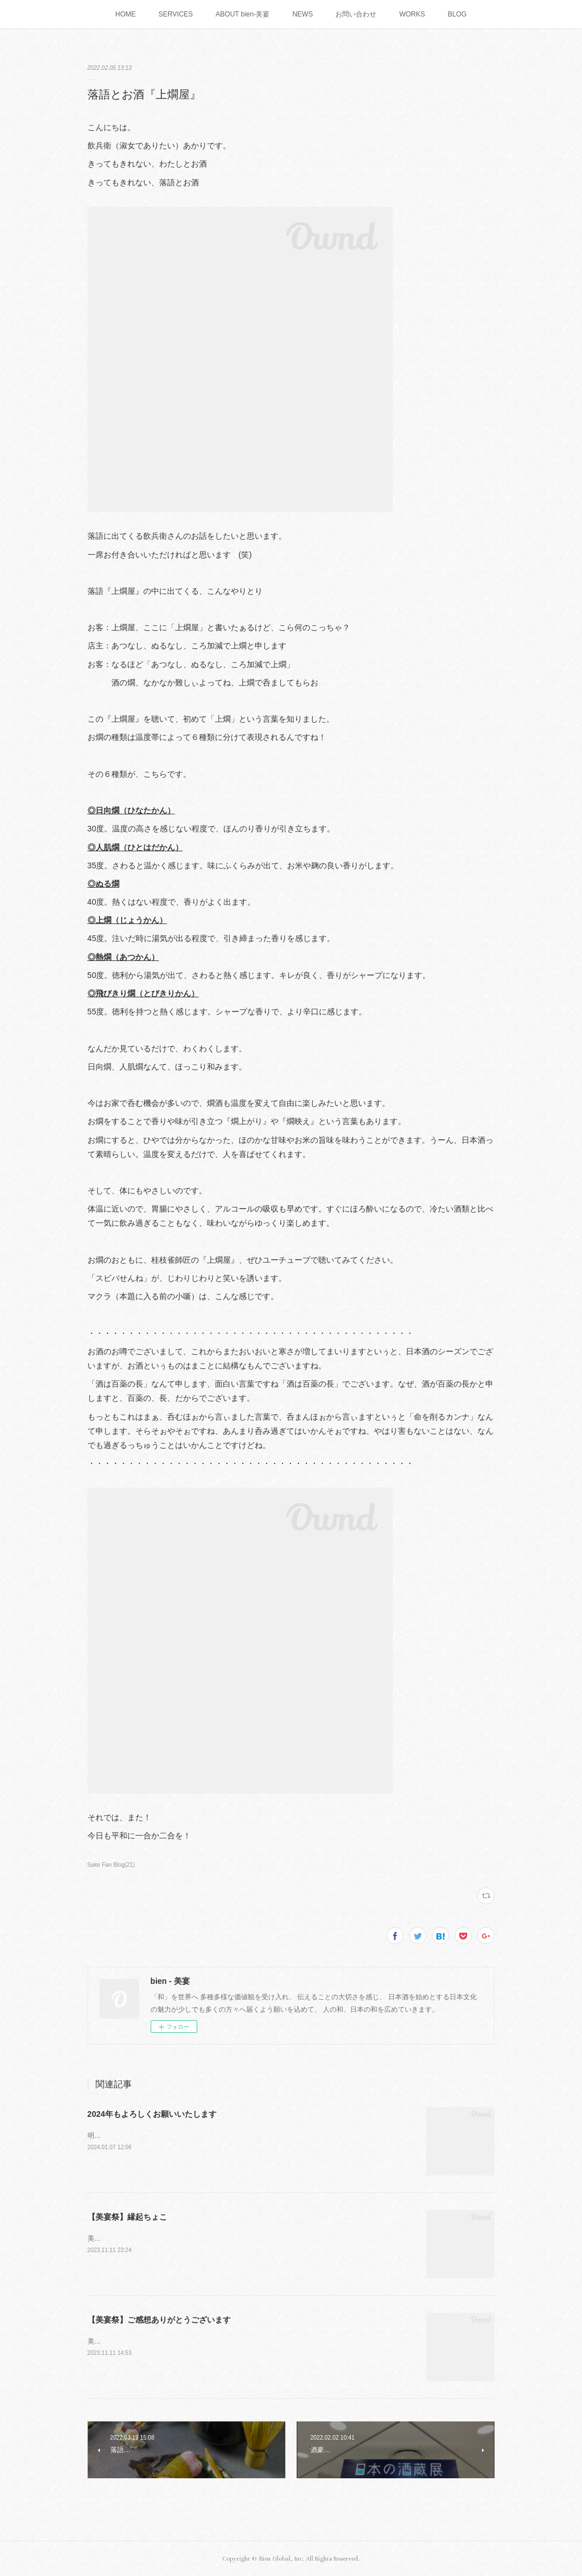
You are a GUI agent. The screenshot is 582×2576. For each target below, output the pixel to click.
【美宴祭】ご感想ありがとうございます (159, 2319)
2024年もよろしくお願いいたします (152, 2114)
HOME (125, 14)
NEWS (302, 14)
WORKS (412, 14)
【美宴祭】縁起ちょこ (127, 2216)
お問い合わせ (355, 14)
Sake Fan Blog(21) (111, 1865)
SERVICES (176, 14)
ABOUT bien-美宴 (242, 14)
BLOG (457, 14)
